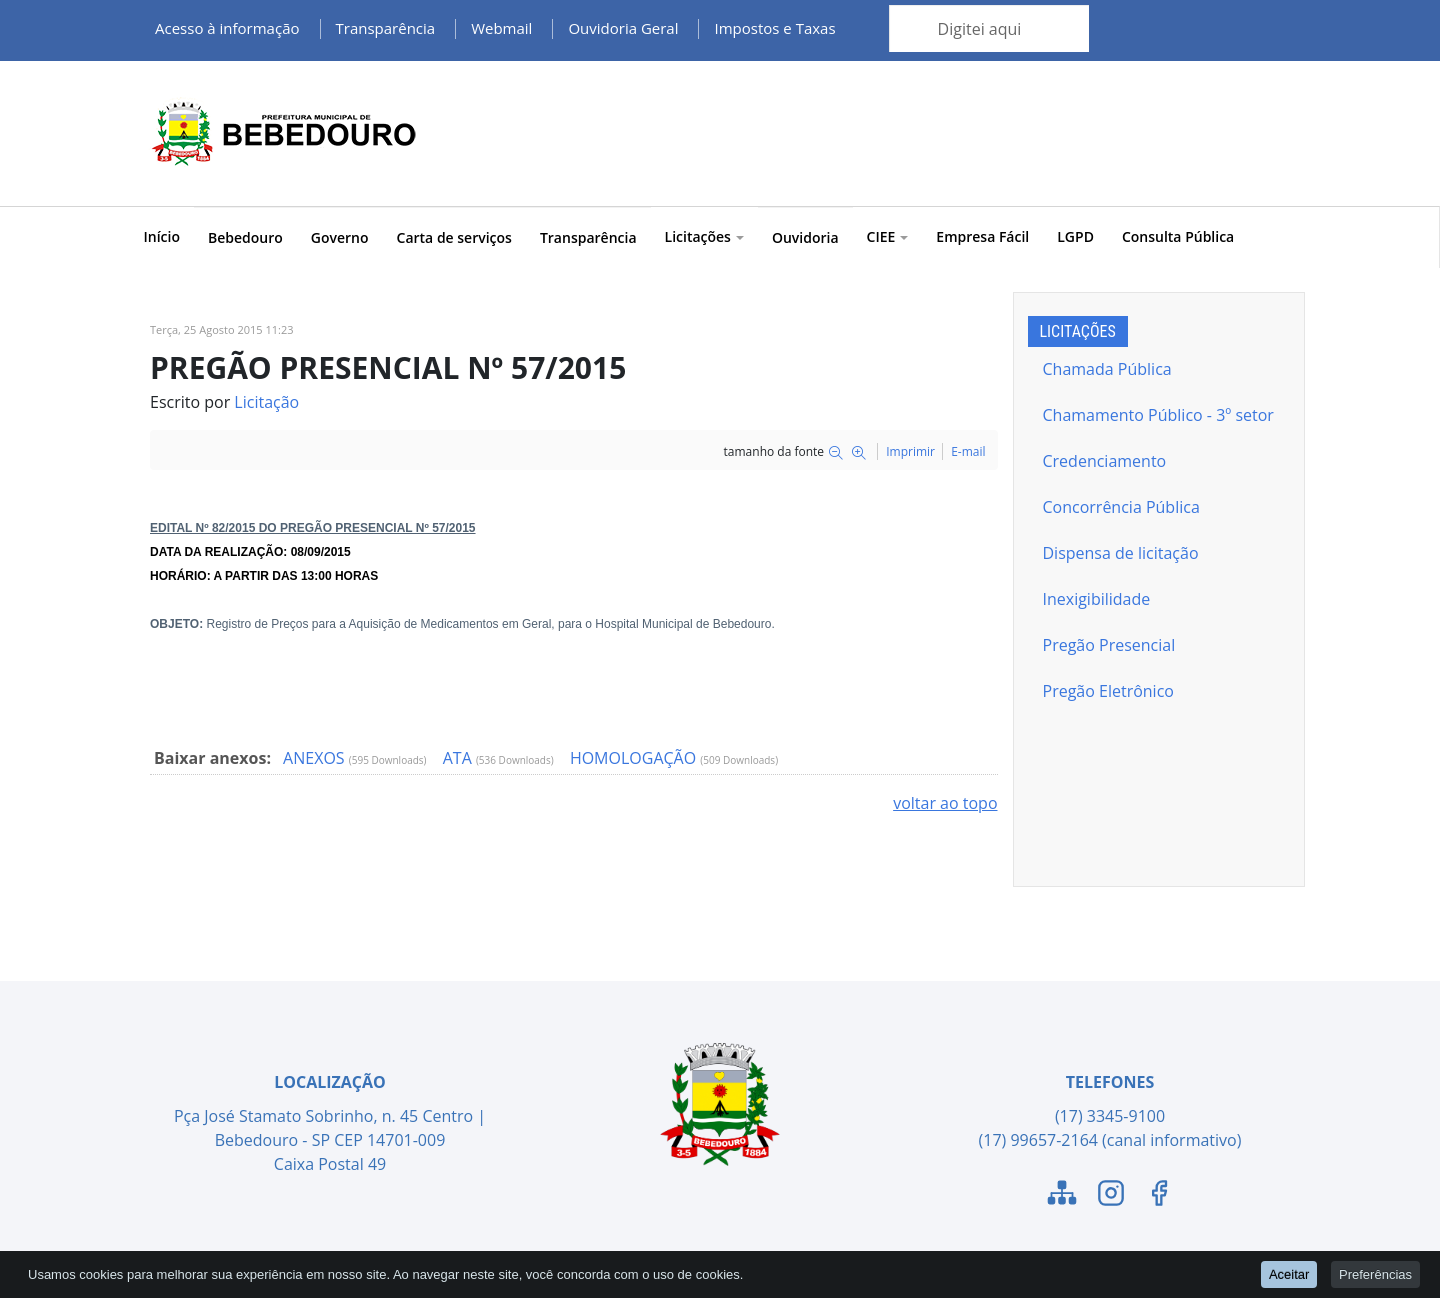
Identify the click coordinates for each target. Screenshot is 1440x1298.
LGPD (1075, 236)
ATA (459, 758)
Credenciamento (1105, 461)
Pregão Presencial (1109, 645)
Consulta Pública (1178, 236)
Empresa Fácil (982, 236)
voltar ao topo (945, 803)
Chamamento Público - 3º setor (1158, 415)
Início (162, 236)
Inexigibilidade (1097, 599)
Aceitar (1289, 1273)
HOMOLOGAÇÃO (635, 758)
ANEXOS (316, 758)
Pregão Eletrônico (1108, 691)
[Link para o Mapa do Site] (1062, 1196)
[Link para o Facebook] (1159, 1196)
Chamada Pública (1107, 369)
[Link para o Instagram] (1111, 1196)
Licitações (704, 236)
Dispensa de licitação (1121, 553)
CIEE (888, 236)
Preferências (1375, 1273)
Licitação (266, 402)
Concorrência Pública (1121, 507)
